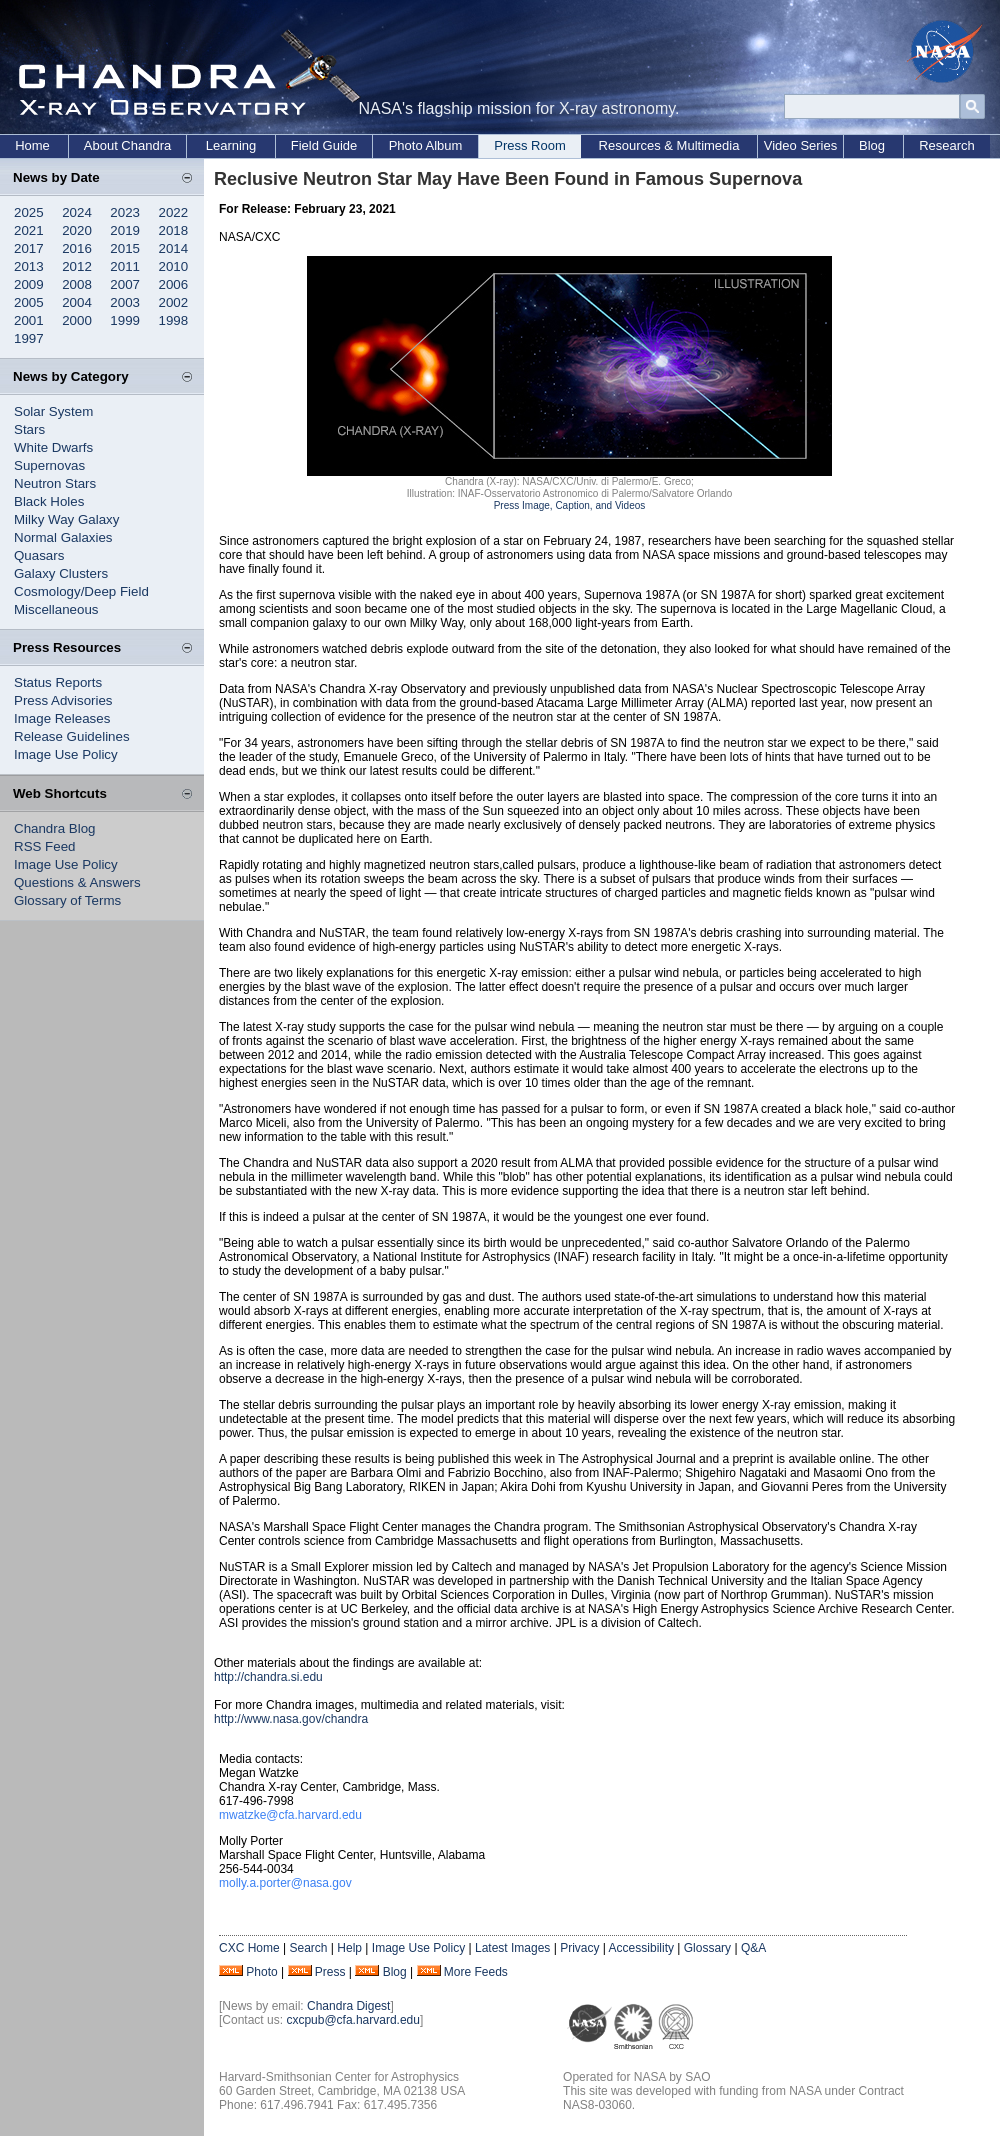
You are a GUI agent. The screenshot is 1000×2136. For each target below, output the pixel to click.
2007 (125, 284)
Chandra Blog (55, 828)
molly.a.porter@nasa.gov (285, 1883)
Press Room (530, 145)
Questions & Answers (77, 882)
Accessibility (641, 1948)
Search (308, 1948)
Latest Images (512, 1948)
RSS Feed (45, 846)
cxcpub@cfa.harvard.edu (353, 2020)
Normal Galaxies (63, 537)
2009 (29, 284)
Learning (231, 145)
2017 (29, 248)
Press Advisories (63, 700)
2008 (77, 284)
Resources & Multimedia (669, 145)
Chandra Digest (348, 2006)
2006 (174, 284)
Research (947, 145)
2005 (29, 302)
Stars (29, 429)
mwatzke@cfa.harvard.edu (290, 1815)
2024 (77, 212)
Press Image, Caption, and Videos (570, 505)
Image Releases (62, 718)
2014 (174, 248)
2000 (77, 320)
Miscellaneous (56, 609)
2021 (29, 230)
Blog (872, 145)
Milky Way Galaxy (66, 519)
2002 (174, 302)
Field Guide (324, 145)
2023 (125, 212)
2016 (77, 248)
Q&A (753, 1948)
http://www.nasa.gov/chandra (291, 1719)
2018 (174, 230)
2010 (174, 266)
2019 (125, 230)
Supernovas (49, 465)
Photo (261, 1972)
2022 (174, 212)
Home (32, 145)
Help (349, 1948)
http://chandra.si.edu (268, 1677)
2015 (125, 248)
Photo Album (426, 145)
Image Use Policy (66, 754)
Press (330, 1972)
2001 (29, 320)
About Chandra (127, 145)
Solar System (53, 411)
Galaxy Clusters (61, 573)
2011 (125, 266)
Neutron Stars (55, 483)
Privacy (579, 1948)
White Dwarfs (53, 447)
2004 (77, 302)
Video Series (800, 145)
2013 (29, 266)
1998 (174, 320)
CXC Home (249, 1948)
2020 (77, 230)
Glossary (707, 1948)
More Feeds (476, 1972)
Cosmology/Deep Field (81, 591)
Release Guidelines (72, 736)
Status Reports (58, 682)
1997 (29, 338)
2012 (77, 266)
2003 (125, 302)
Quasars (39, 555)
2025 (29, 212)
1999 (125, 320)
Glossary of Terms (67, 900)
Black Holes (49, 501)
